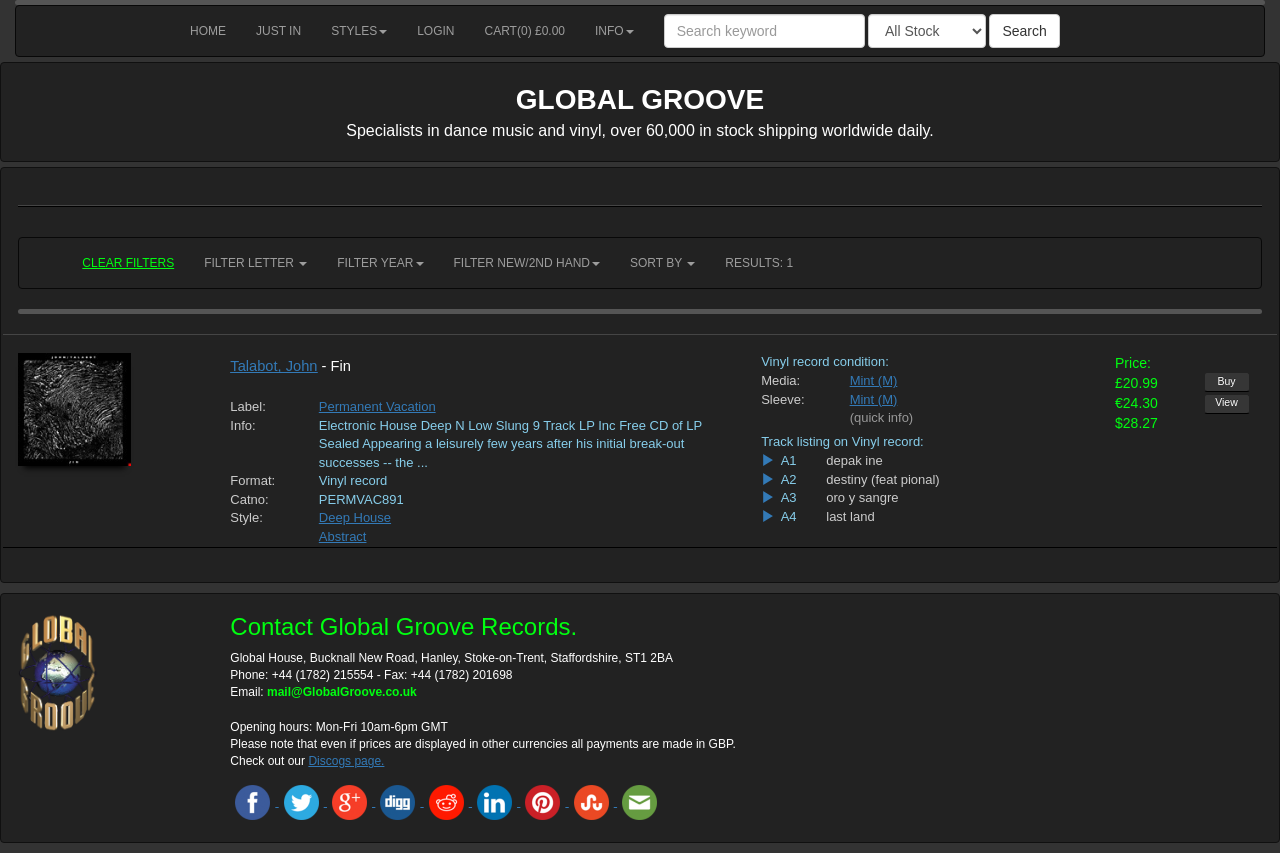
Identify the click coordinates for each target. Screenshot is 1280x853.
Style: (246, 517)
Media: (780, 380)
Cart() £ (525, 31)
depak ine (854, 460)
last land (850, 516)
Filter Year (380, 263)
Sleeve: (782, 399)
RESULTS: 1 (759, 263)
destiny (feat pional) (882, 479)
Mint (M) (874, 380)
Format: (252, 480)
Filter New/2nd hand (527, 263)
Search (1024, 31)
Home (208, 31)
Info (614, 31)
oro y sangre (862, 497)
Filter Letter (255, 263)
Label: (247, 406)
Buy (1226, 381)
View (1226, 402)
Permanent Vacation (377, 406)
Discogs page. (346, 761)
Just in (278, 31)
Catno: (249, 499)
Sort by (662, 263)
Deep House (355, 517)
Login (435, 31)
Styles (359, 31)
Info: (242, 425)
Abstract (343, 536)
